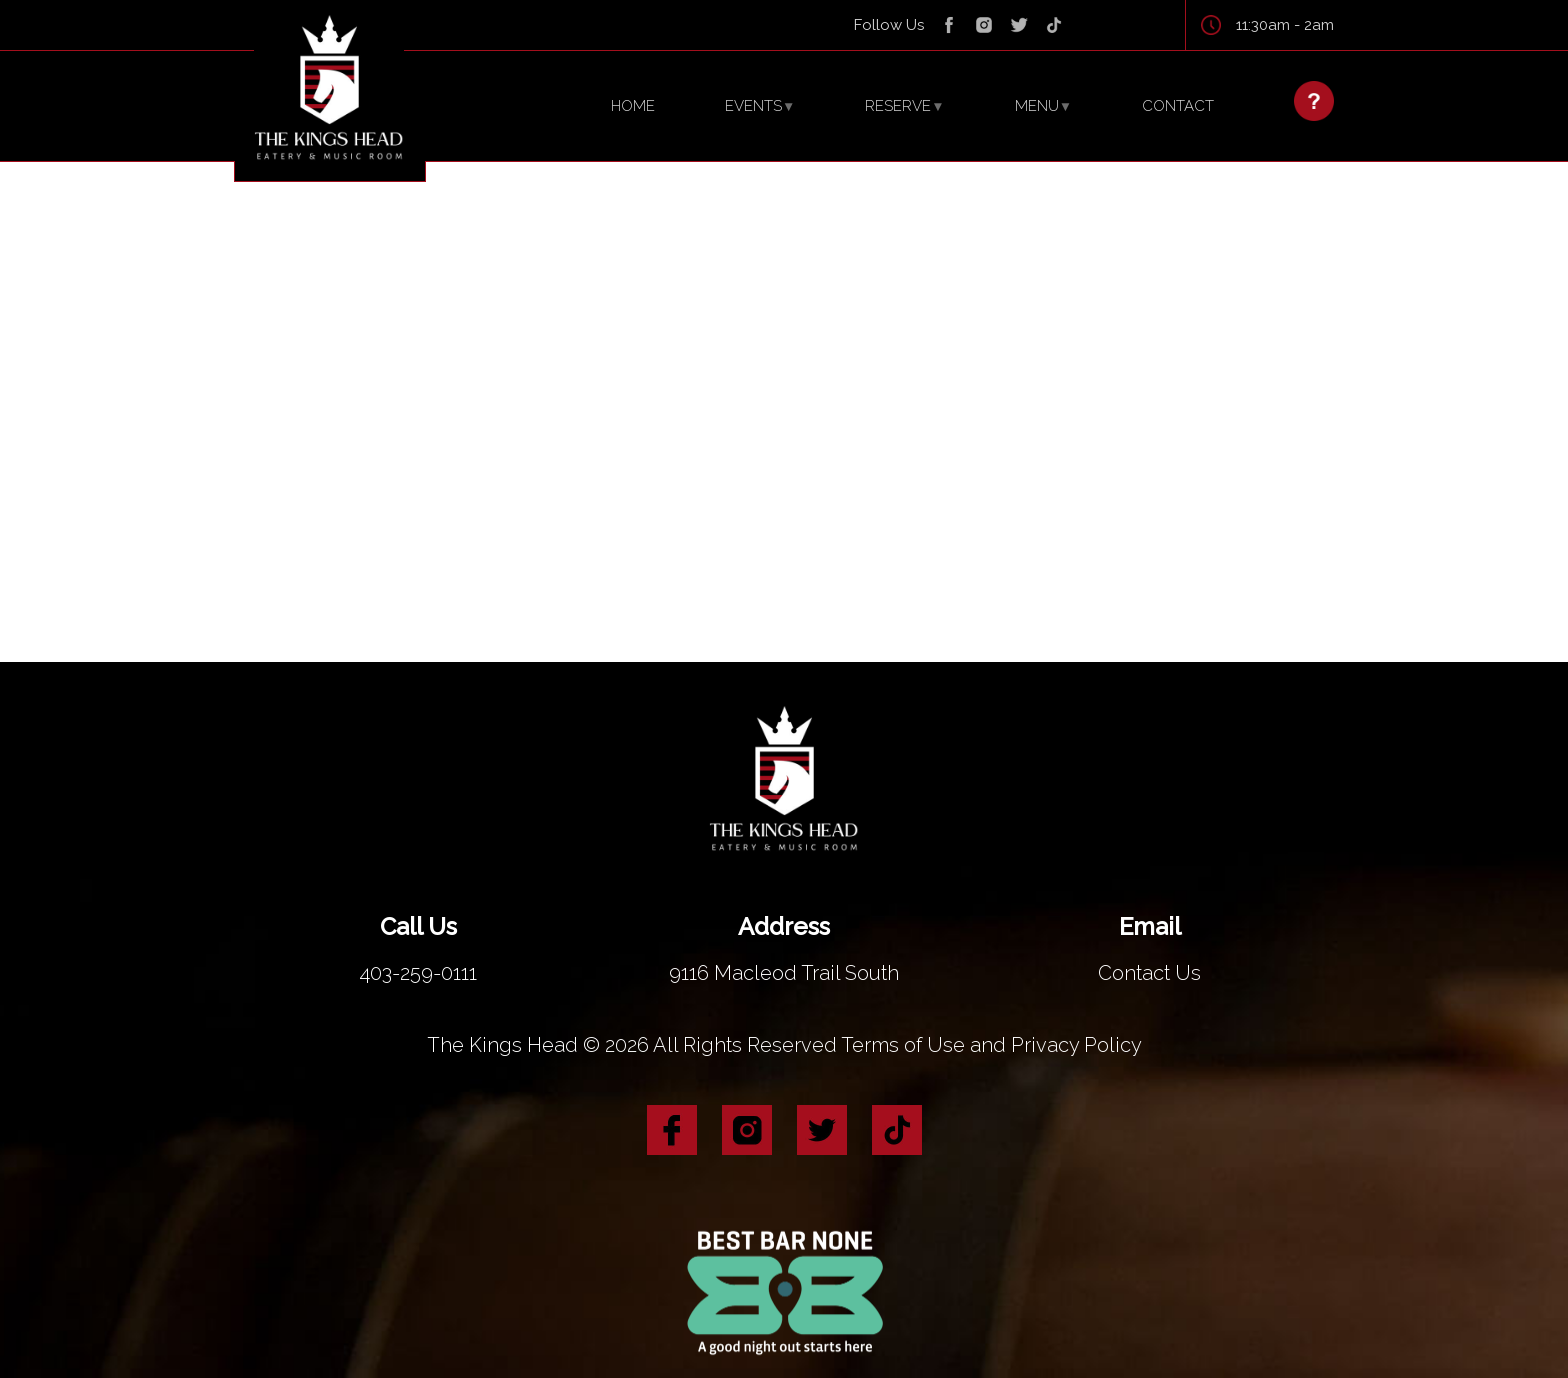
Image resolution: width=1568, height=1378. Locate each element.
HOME (633, 106)
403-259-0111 (418, 948)
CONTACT (1178, 106)
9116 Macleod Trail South (783, 948)
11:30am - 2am (1285, 25)
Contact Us (1150, 948)
